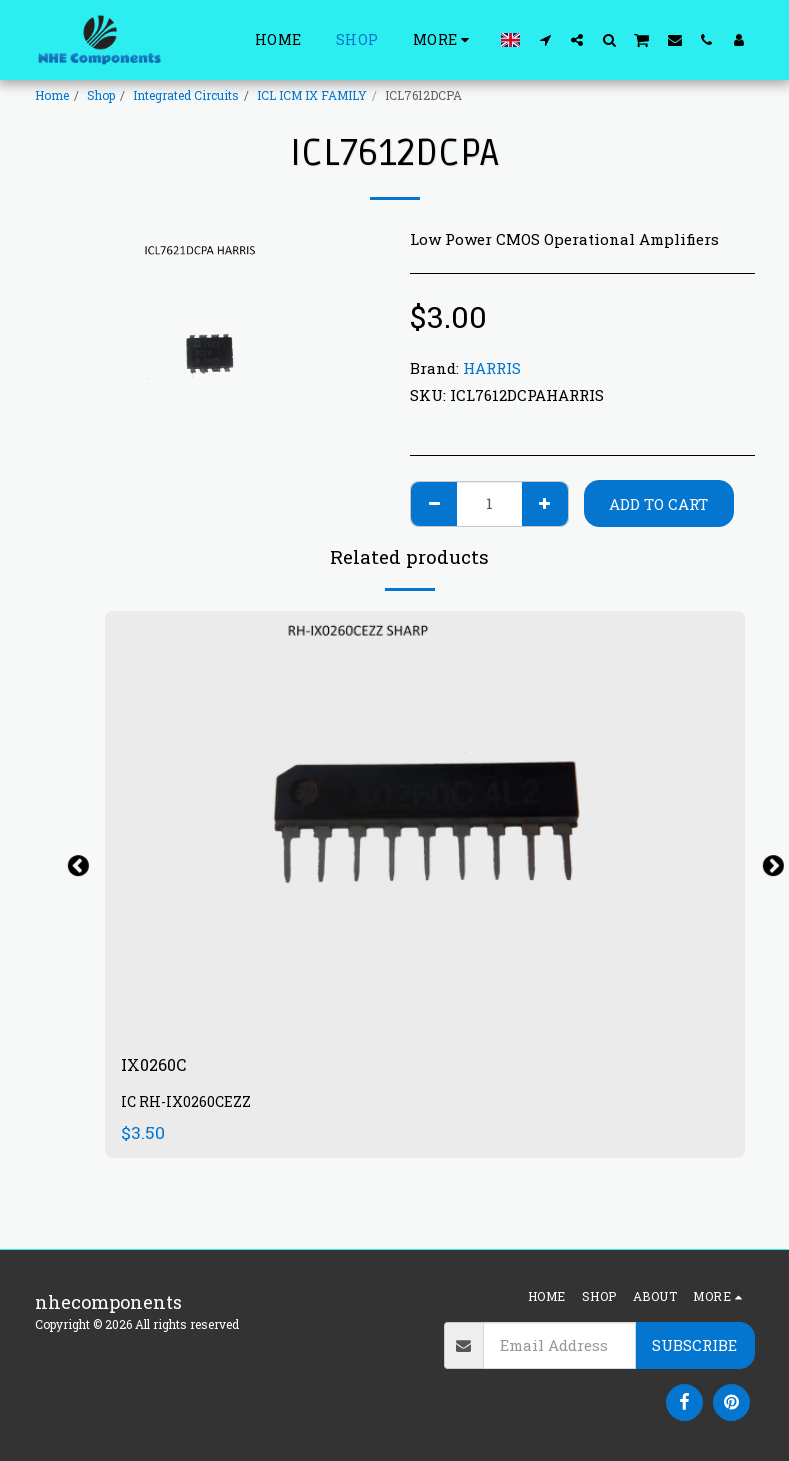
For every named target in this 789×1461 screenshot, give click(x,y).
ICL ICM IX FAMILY (312, 95)
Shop (101, 95)
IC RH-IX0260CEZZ (186, 1105)
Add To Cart (658, 504)
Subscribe (694, 1345)
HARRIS (492, 368)
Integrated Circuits (186, 95)
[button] (545, 39)
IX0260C (157, 1067)
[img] (425, 824)
